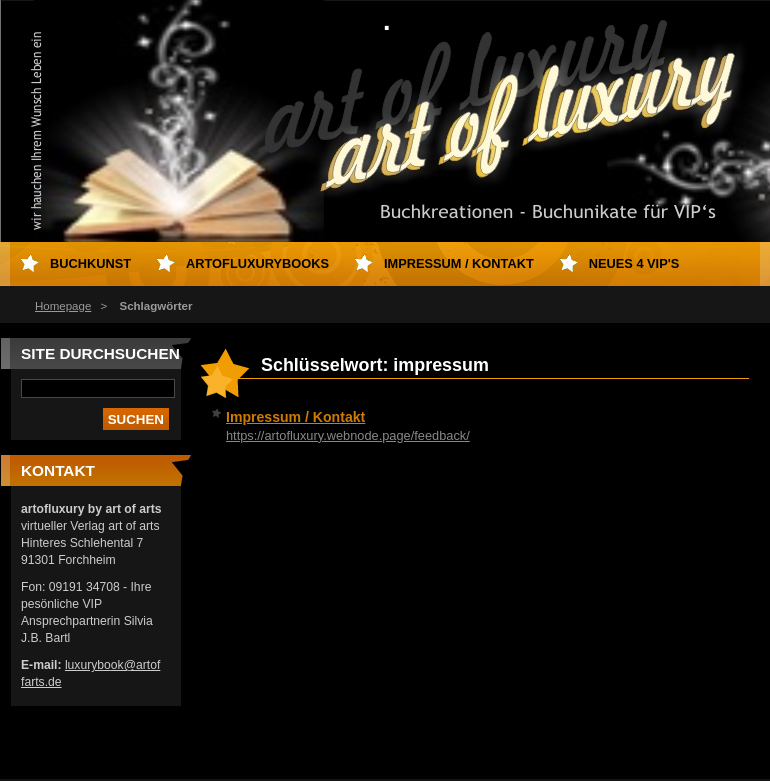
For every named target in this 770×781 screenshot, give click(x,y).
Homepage (63, 306)
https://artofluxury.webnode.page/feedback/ (348, 435)
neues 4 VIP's (634, 263)
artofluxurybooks (257, 263)
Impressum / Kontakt (295, 417)
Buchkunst (90, 263)
